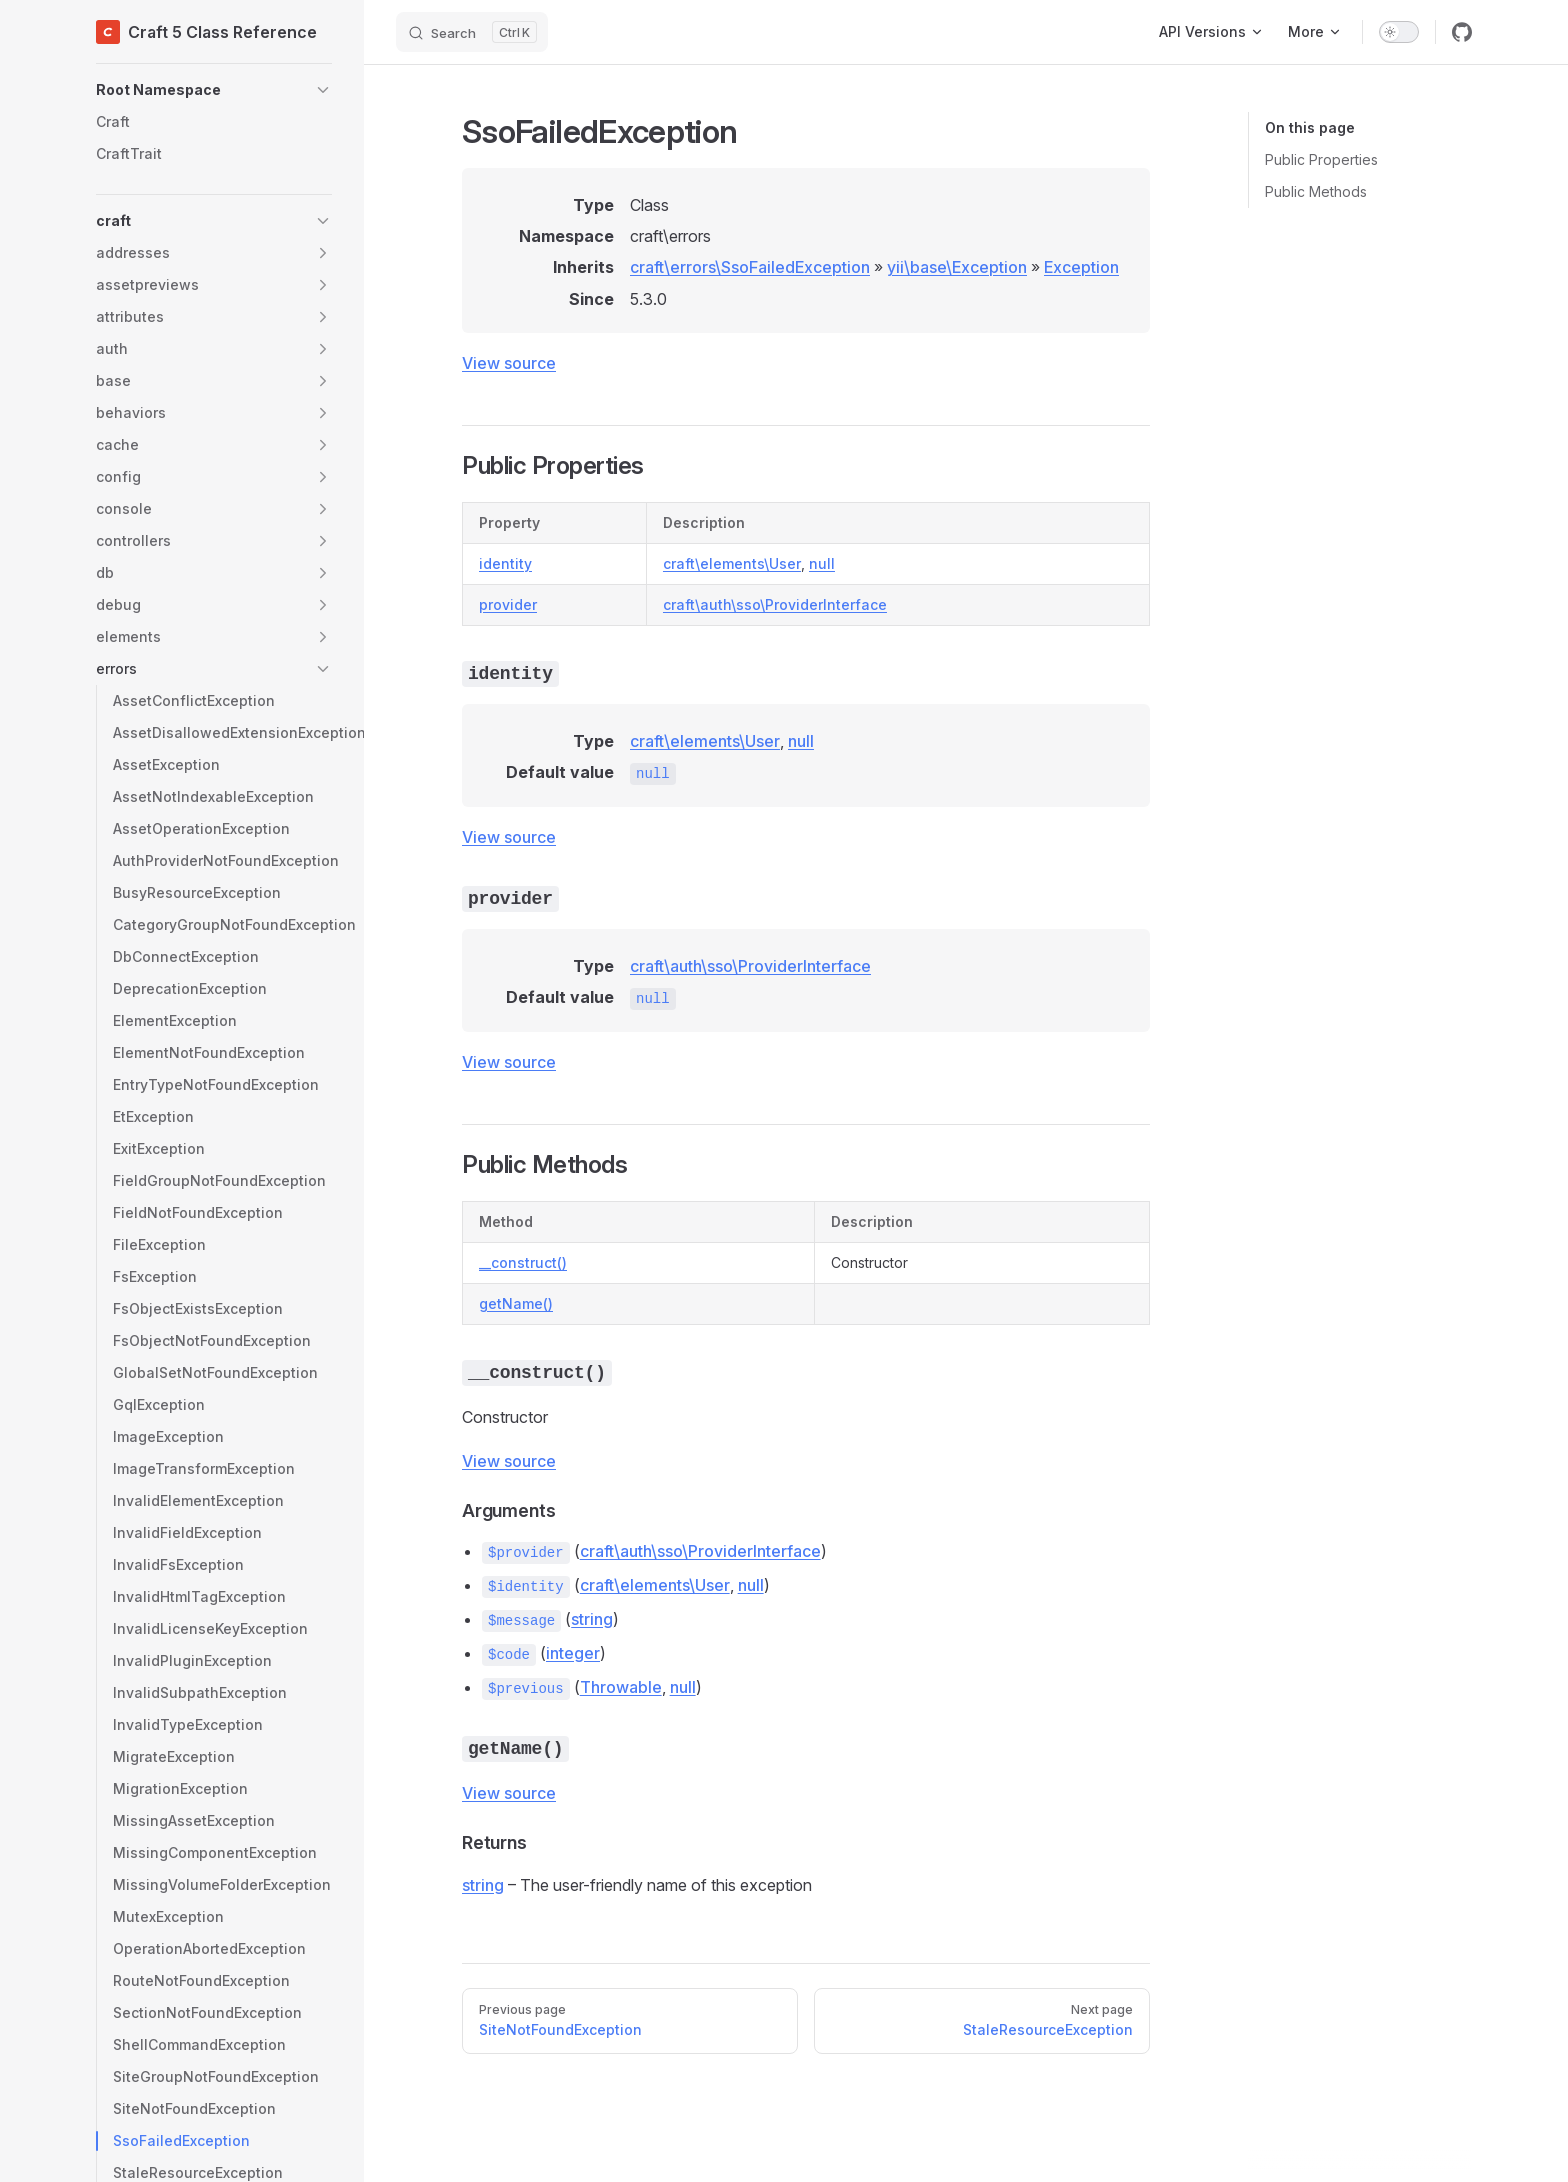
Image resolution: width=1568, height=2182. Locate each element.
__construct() (523, 1262)
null (822, 563)
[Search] (472, 32)
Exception (1081, 267)
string (592, 1619)
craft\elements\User (732, 563)
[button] (214, 90)
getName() (516, 1303)
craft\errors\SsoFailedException (750, 267)
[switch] (1399, 32)
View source (509, 363)
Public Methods (1316, 191)
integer (573, 1653)
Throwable (621, 1687)
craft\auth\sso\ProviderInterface (775, 604)
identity (505, 563)
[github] (1462, 32)
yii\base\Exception (957, 267)
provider (508, 604)
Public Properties (1321, 159)
